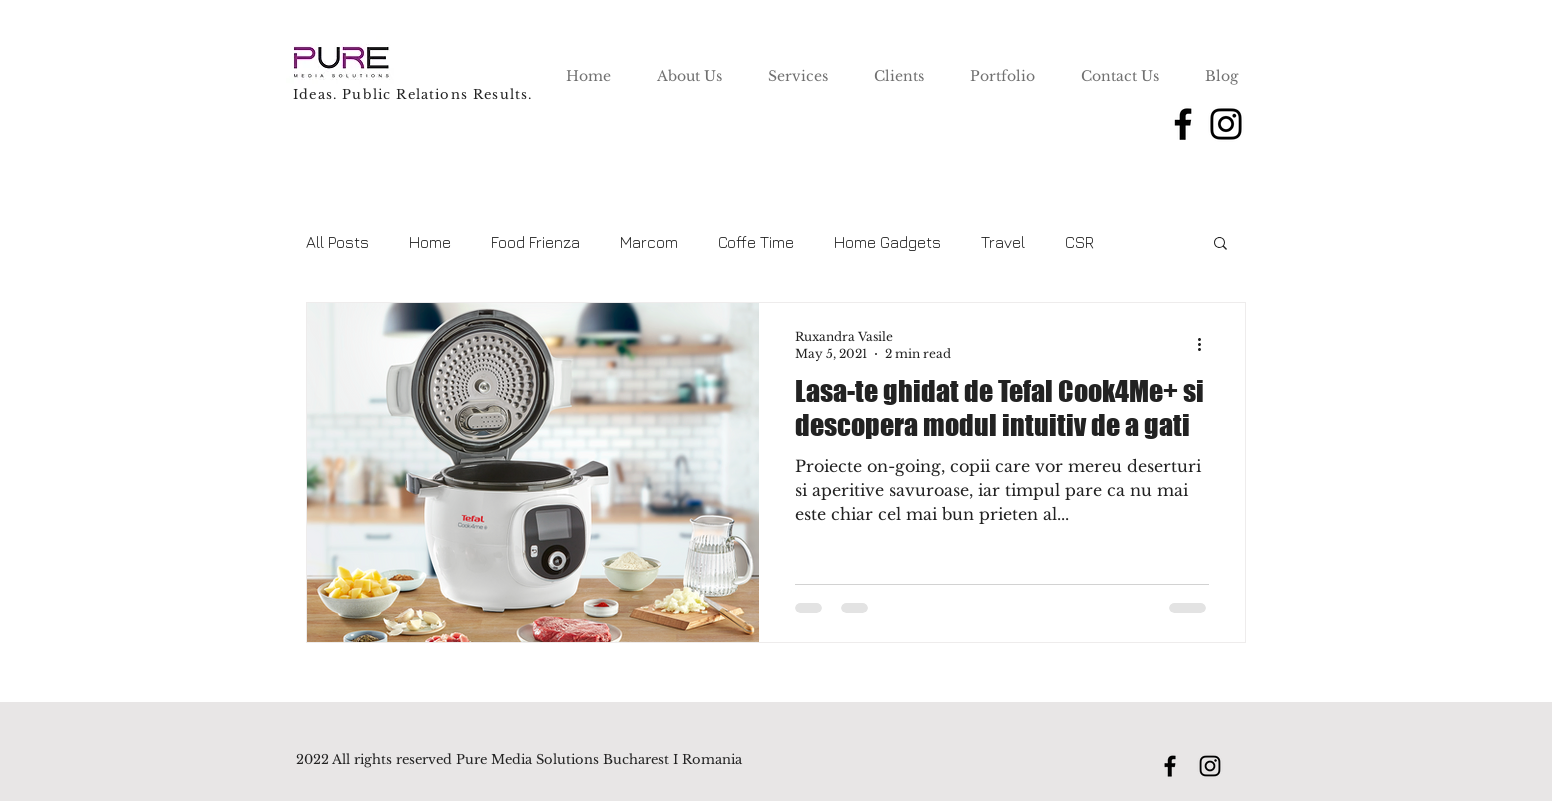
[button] (1220, 244)
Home (430, 242)
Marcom (649, 242)
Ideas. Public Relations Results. (412, 94)
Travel (1003, 242)
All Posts (337, 242)
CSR (1079, 242)
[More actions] (1206, 344)
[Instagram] (1226, 124)
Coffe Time (756, 242)
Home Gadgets (887, 242)
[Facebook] (1183, 124)
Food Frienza (535, 242)
